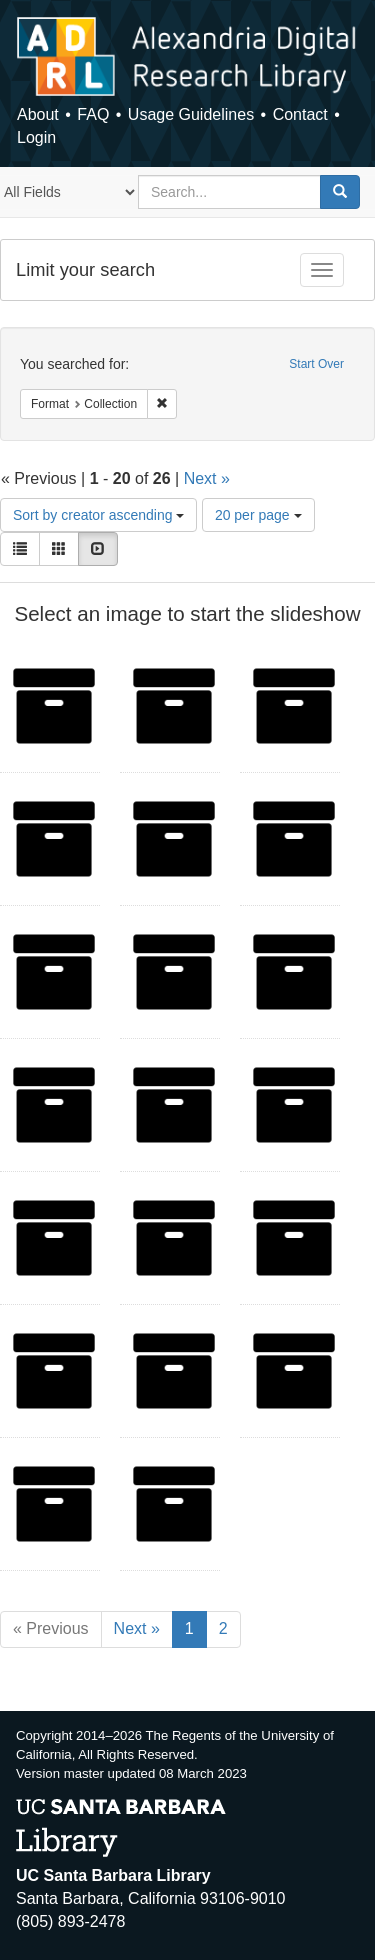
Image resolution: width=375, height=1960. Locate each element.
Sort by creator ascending (98, 515)
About (38, 114)
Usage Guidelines (191, 114)
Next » (207, 478)
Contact (300, 114)
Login (36, 137)
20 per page (258, 515)
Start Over (316, 364)
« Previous (51, 1628)
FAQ (93, 114)
